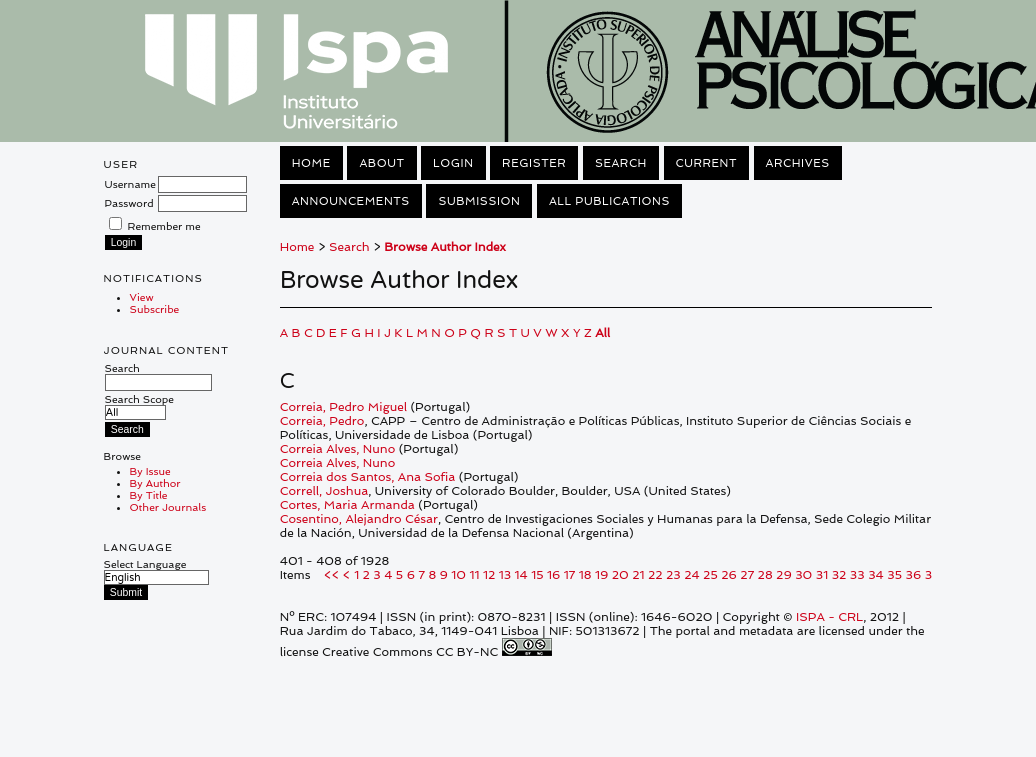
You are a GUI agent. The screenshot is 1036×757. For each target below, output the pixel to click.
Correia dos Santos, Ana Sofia (368, 477)
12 (489, 575)
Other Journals (168, 507)
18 (585, 575)
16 (553, 575)
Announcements (351, 201)
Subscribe (155, 309)
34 (876, 575)
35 (894, 575)
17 (569, 575)
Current (707, 163)
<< (331, 575)
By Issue (150, 471)
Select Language (145, 564)
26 (729, 575)
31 (822, 575)
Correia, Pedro (322, 421)
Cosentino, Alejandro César (359, 519)
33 (857, 575)
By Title (149, 495)
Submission (479, 201)
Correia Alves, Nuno (337, 449)
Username (130, 184)
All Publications (609, 201)
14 (521, 575)
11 (475, 575)
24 (692, 575)
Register (534, 163)
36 (914, 575)
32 (839, 575)
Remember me (164, 226)
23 (673, 575)
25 (710, 575)
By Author (155, 483)
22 (655, 575)
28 (765, 575)
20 (620, 575)
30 (803, 575)
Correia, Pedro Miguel (343, 407)
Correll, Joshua (324, 491)
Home (311, 163)
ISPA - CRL (829, 617)
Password (129, 203)
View (142, 297)
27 (747, 575)
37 (932, 575)
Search (158, 375)
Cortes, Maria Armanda (347, 505)
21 (638, 575)
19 (601, 575)
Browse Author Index (445, 247)
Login (453, 163)
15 (537, 575)
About (381, 163)
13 (505, 575)
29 (784, 575)
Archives (798, 163)
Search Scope (139, 405)
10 (458, 575)
